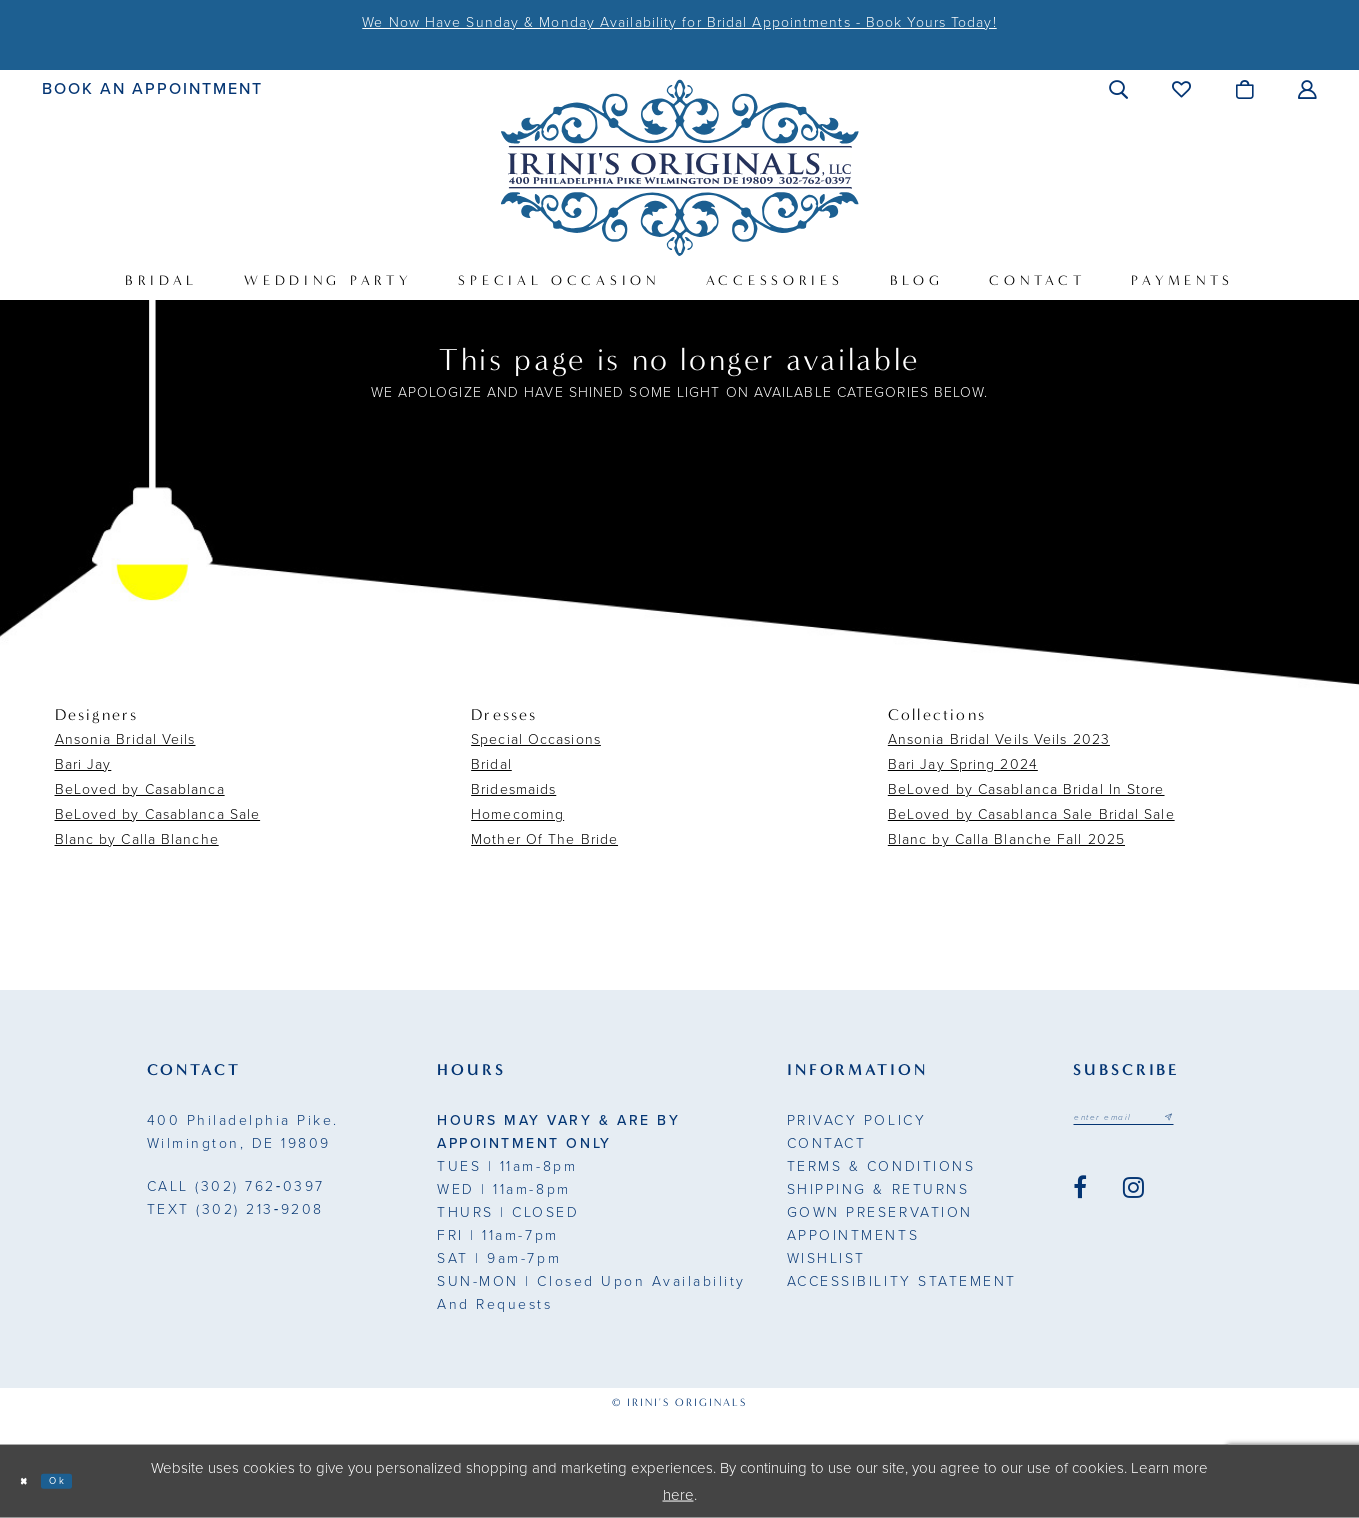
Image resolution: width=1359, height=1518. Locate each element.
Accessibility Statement (902, 1281)
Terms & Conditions (881, 1166)
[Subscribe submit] (1224, 1122)
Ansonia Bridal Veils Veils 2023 (999, 739)
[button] (1119, 89)
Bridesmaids (513, 789)
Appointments (853, 1235)
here (678, 1494)
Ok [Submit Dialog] (82, 1480)
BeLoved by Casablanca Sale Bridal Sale (1031, 814)
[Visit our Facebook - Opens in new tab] (1080, 1198)
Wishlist (826, 1258)
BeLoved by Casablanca (140, 789)
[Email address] (1153, 1122)
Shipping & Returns (878, 1189)
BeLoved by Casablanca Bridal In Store (1026, 789)
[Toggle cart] (1245, 89)
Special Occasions (536, 739)
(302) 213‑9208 (235, 1209)
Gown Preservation (880, 1212)
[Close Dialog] (32, 1481)
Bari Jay (83, 764)
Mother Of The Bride (544, 839)
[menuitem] (152, 88)
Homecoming (517, 814)
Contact (827, 1143)
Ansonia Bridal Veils (125, 739)
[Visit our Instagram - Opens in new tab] (1133, 1198)
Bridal (491, 764)
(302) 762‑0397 (236, 1186)
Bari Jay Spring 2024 (963, 764)
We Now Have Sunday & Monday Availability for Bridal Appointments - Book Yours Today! (679, 22)
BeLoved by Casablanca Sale (158, 814)
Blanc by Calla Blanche (137, 839)
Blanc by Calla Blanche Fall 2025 (1006, 839)
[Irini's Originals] (679, 167)
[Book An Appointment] (152, 88)
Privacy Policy (856, 1120)
